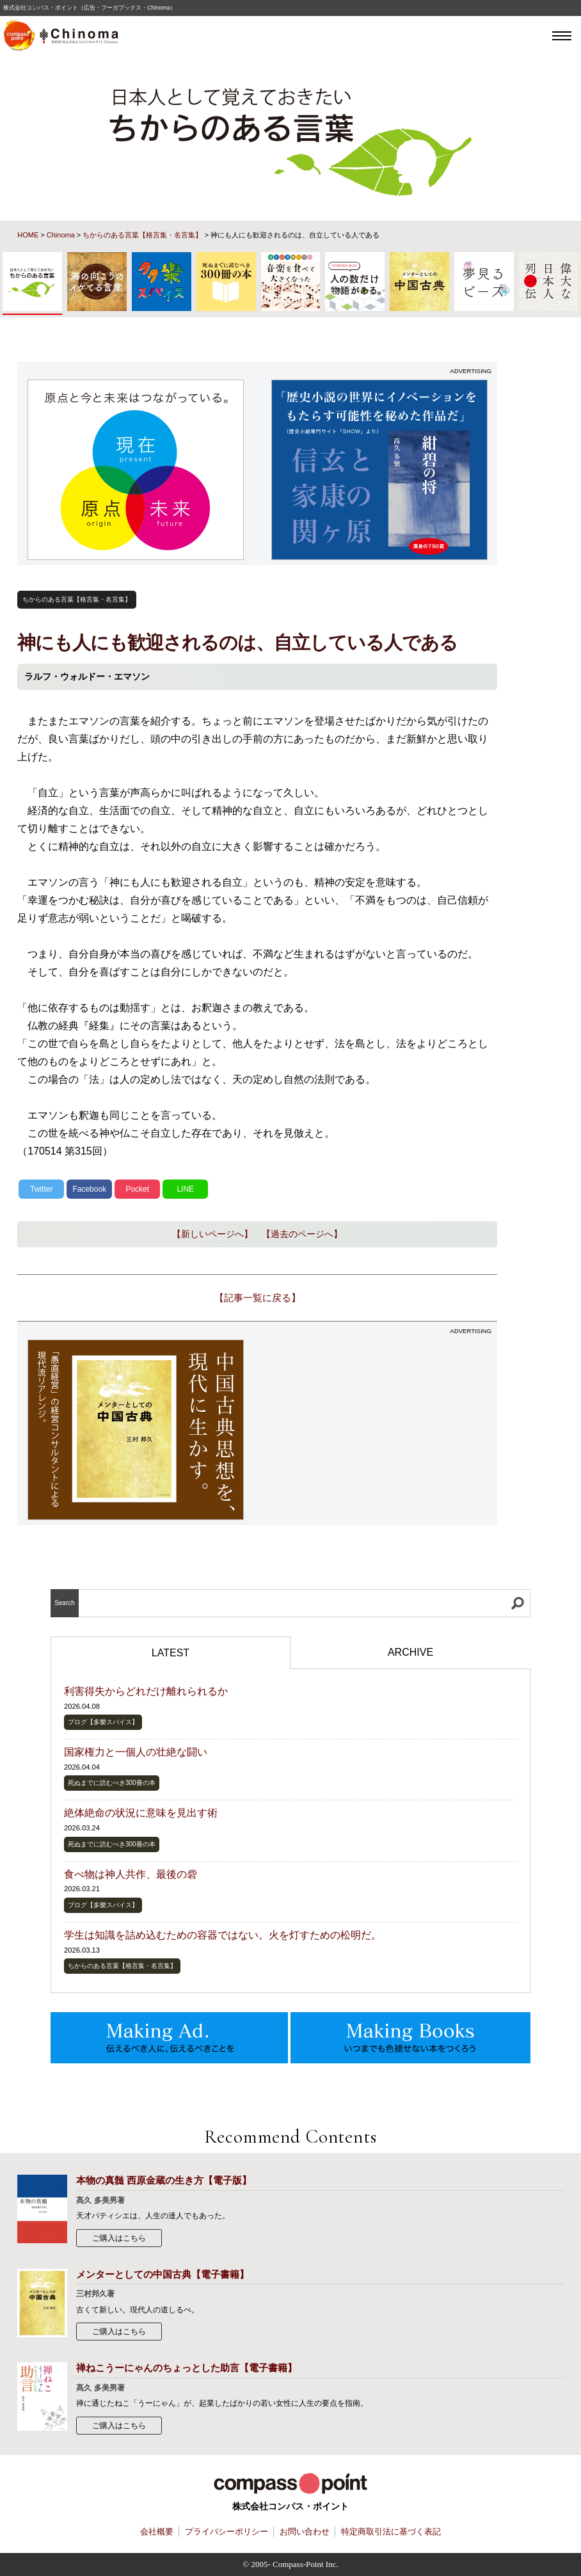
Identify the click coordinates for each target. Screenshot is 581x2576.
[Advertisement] (379, 1429)
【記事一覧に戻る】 (257, 1297)
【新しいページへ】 (212, 1234)
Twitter (41, 1189)
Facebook (89, 1189)
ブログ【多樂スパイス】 (103, 1721)
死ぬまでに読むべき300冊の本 (111, 1782)
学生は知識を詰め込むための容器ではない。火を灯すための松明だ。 (222, 1935)
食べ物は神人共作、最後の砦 (130, 1874)
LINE (185, 1189)
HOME (27, 235)
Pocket (137, 1189)
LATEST (170, 1652)
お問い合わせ (305, 2531)
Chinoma (61, 235)
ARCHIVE (410, 1652)
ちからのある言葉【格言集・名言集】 (142, 235)
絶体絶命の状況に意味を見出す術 (141, 1812)
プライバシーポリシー (226, 2531)
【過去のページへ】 (302, 1234)
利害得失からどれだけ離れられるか (146, 1691)
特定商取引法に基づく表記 (391, 2531)
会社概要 (156, 2531)
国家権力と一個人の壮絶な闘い (135, 1752)
